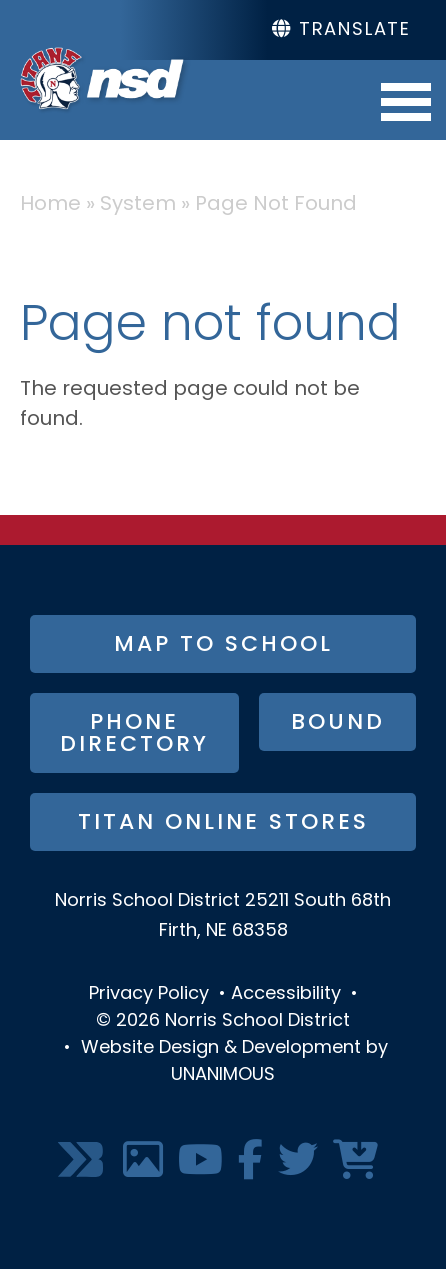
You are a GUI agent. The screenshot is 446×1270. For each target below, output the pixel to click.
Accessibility (286, 994)
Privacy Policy (149, 994)
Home (50, 205)
